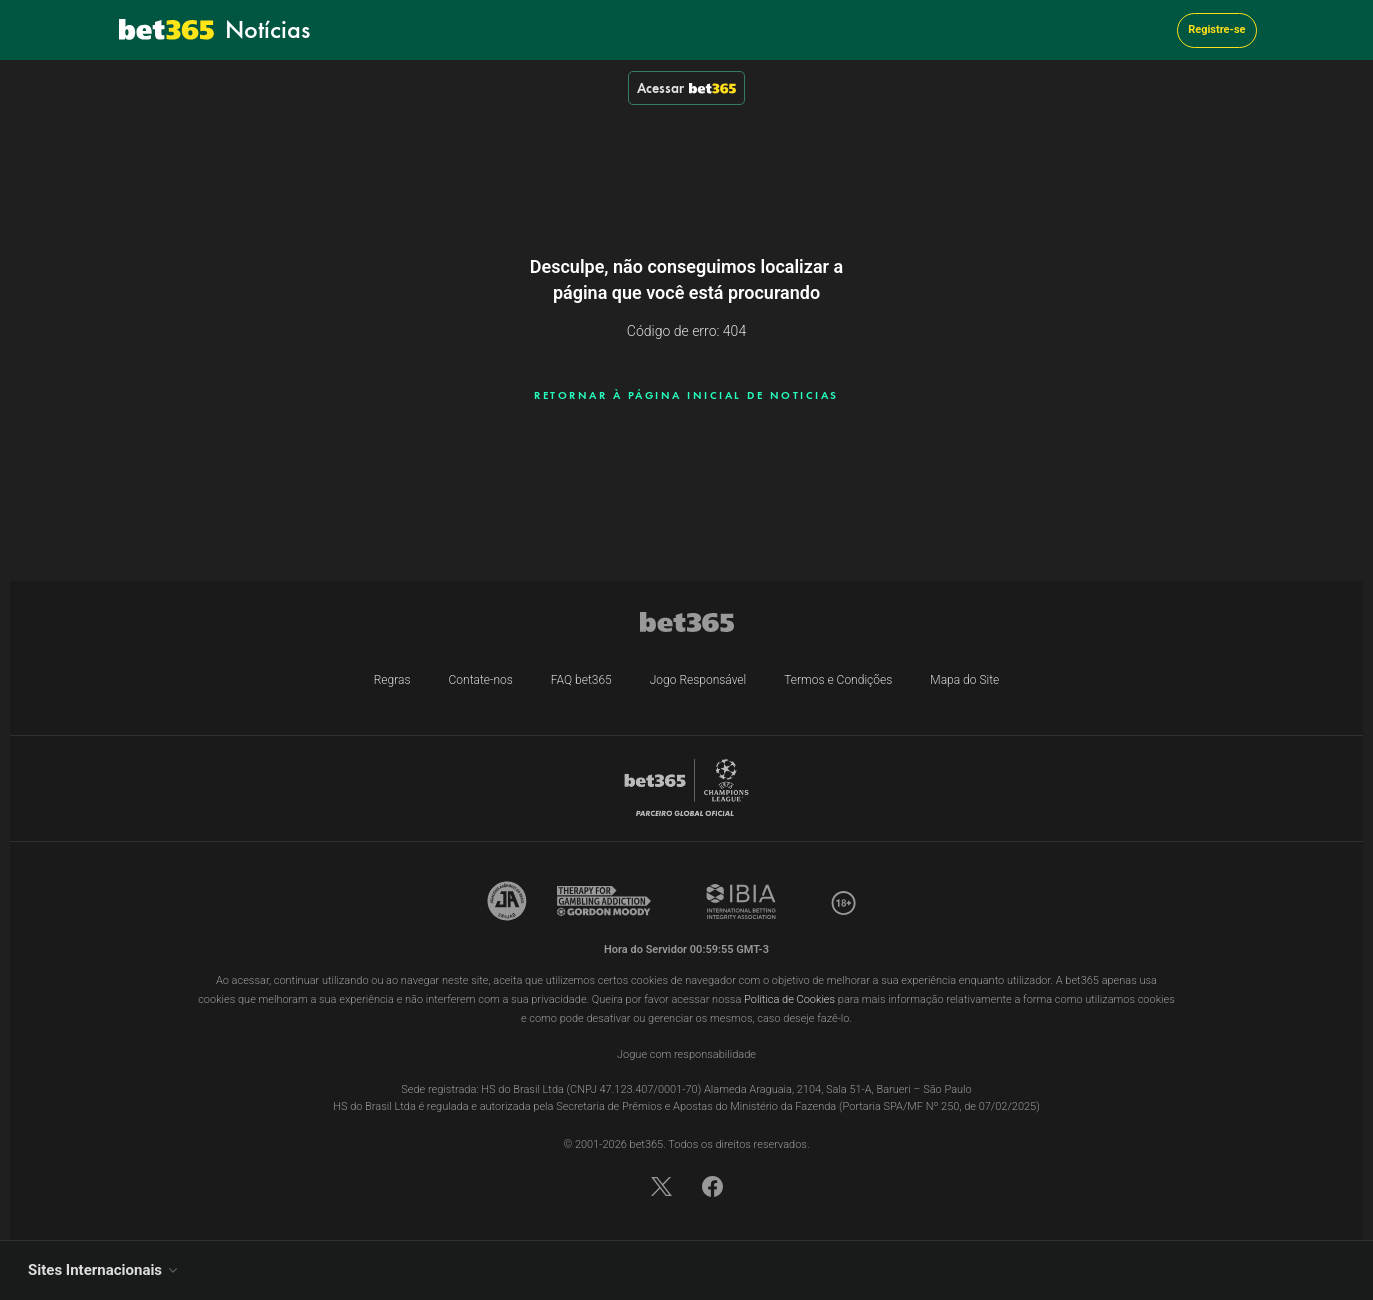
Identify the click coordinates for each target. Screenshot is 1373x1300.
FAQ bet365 (581, 680)
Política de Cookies (789, 999)
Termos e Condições (838, 680)
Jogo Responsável (698, 680)
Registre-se (1216, 29)
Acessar (686, 88)
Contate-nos (481, 680)
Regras (392, 680)
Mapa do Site (964, 680)
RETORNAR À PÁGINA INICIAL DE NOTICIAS (686, 395)
